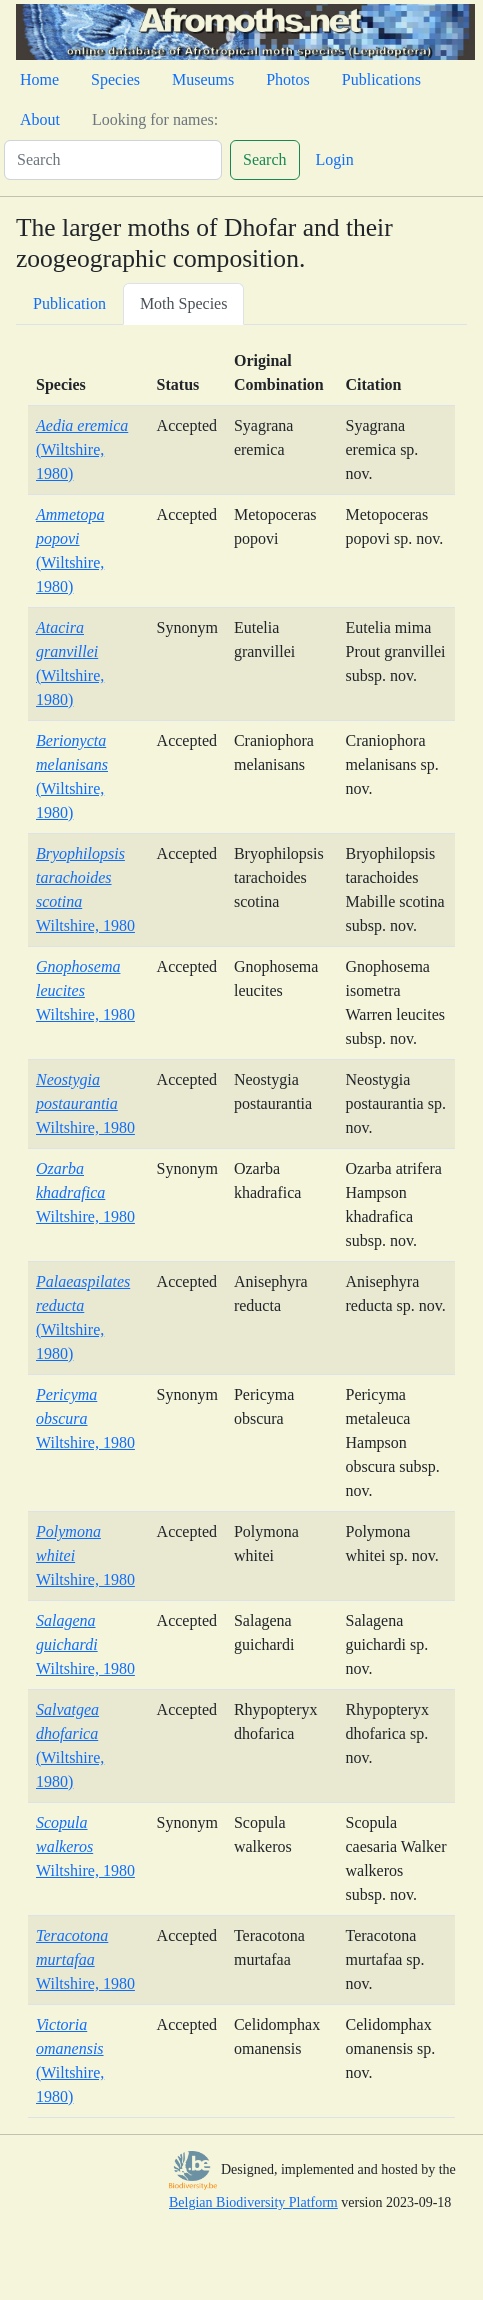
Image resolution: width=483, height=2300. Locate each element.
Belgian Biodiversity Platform (253, 2202)
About (40, 119)
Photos (288, 79)
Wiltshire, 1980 (85, 1103)
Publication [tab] (69, 303)
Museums (203, 79)
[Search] (113, 160)
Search (265, 159)
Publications (381, 79)
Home (39, 79)
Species (115, 79)
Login (335, 159)
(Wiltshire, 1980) (82, 449)
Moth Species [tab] (184, 303)
